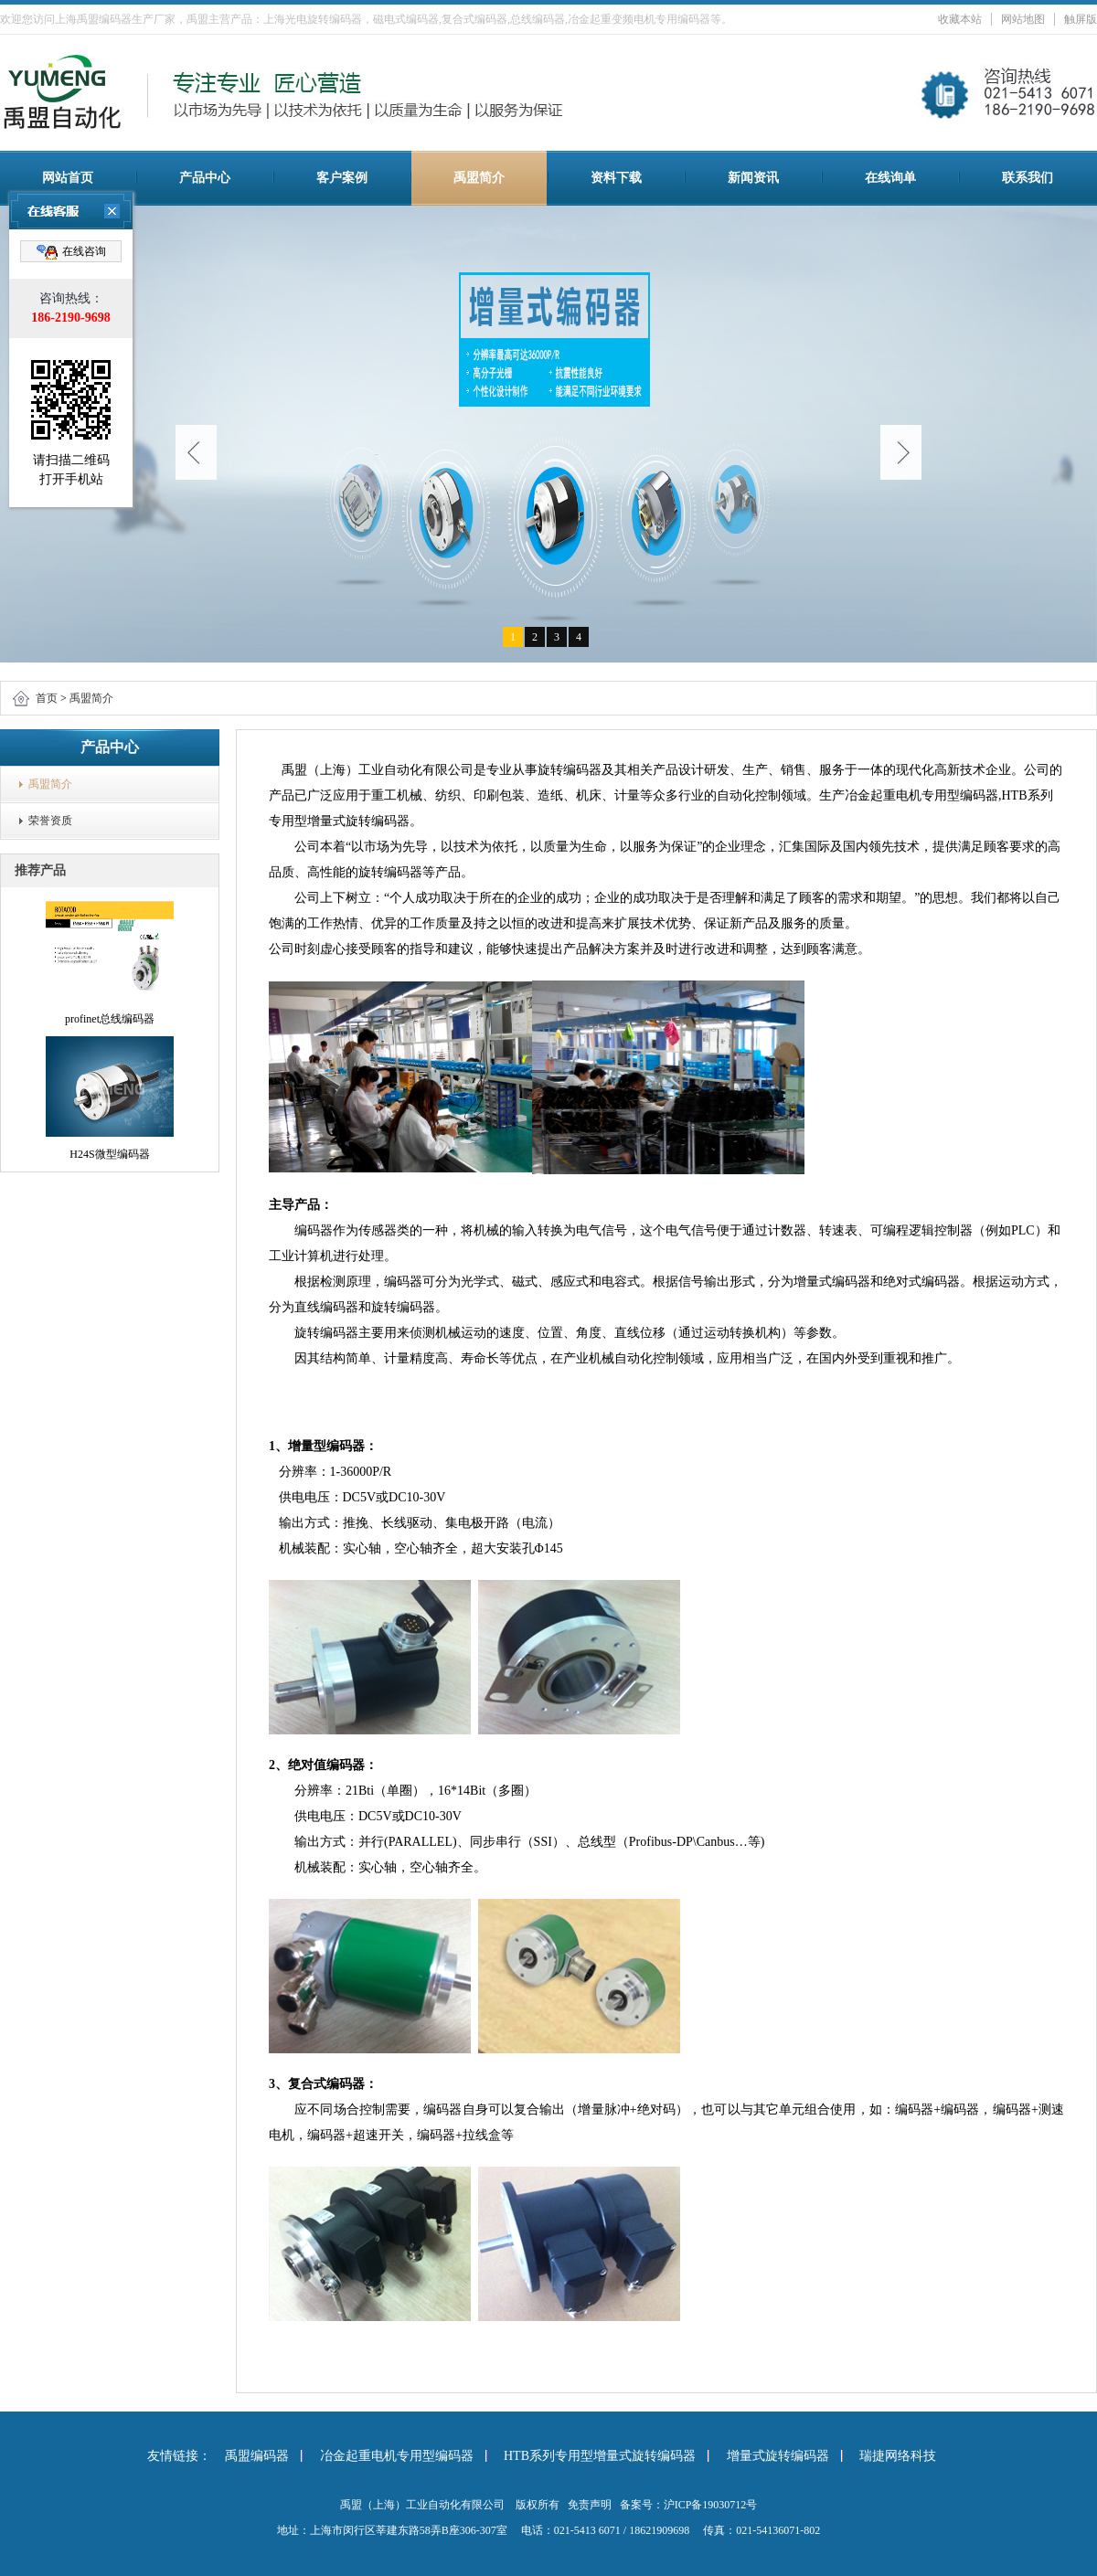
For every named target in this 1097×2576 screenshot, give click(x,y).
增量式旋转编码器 (778, 2456)
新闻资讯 (753, 178)
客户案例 (341, 178)
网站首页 (67, 178)
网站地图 (1023, 19)
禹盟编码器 (257, 2456)
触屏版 (1080, 19)
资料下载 (616, 178)
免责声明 (590, 2504)
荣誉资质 (50, 820)
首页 (47, 698)
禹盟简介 (479, 178)
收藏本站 (960, 19)
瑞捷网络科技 (897, 2456)
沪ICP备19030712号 (711, 2504)
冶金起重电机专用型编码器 (397, 2456)
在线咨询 (71, 252)
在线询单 (890, 178)
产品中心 (204, 178)
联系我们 (1027, 178)
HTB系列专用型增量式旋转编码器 (600, 2456)
